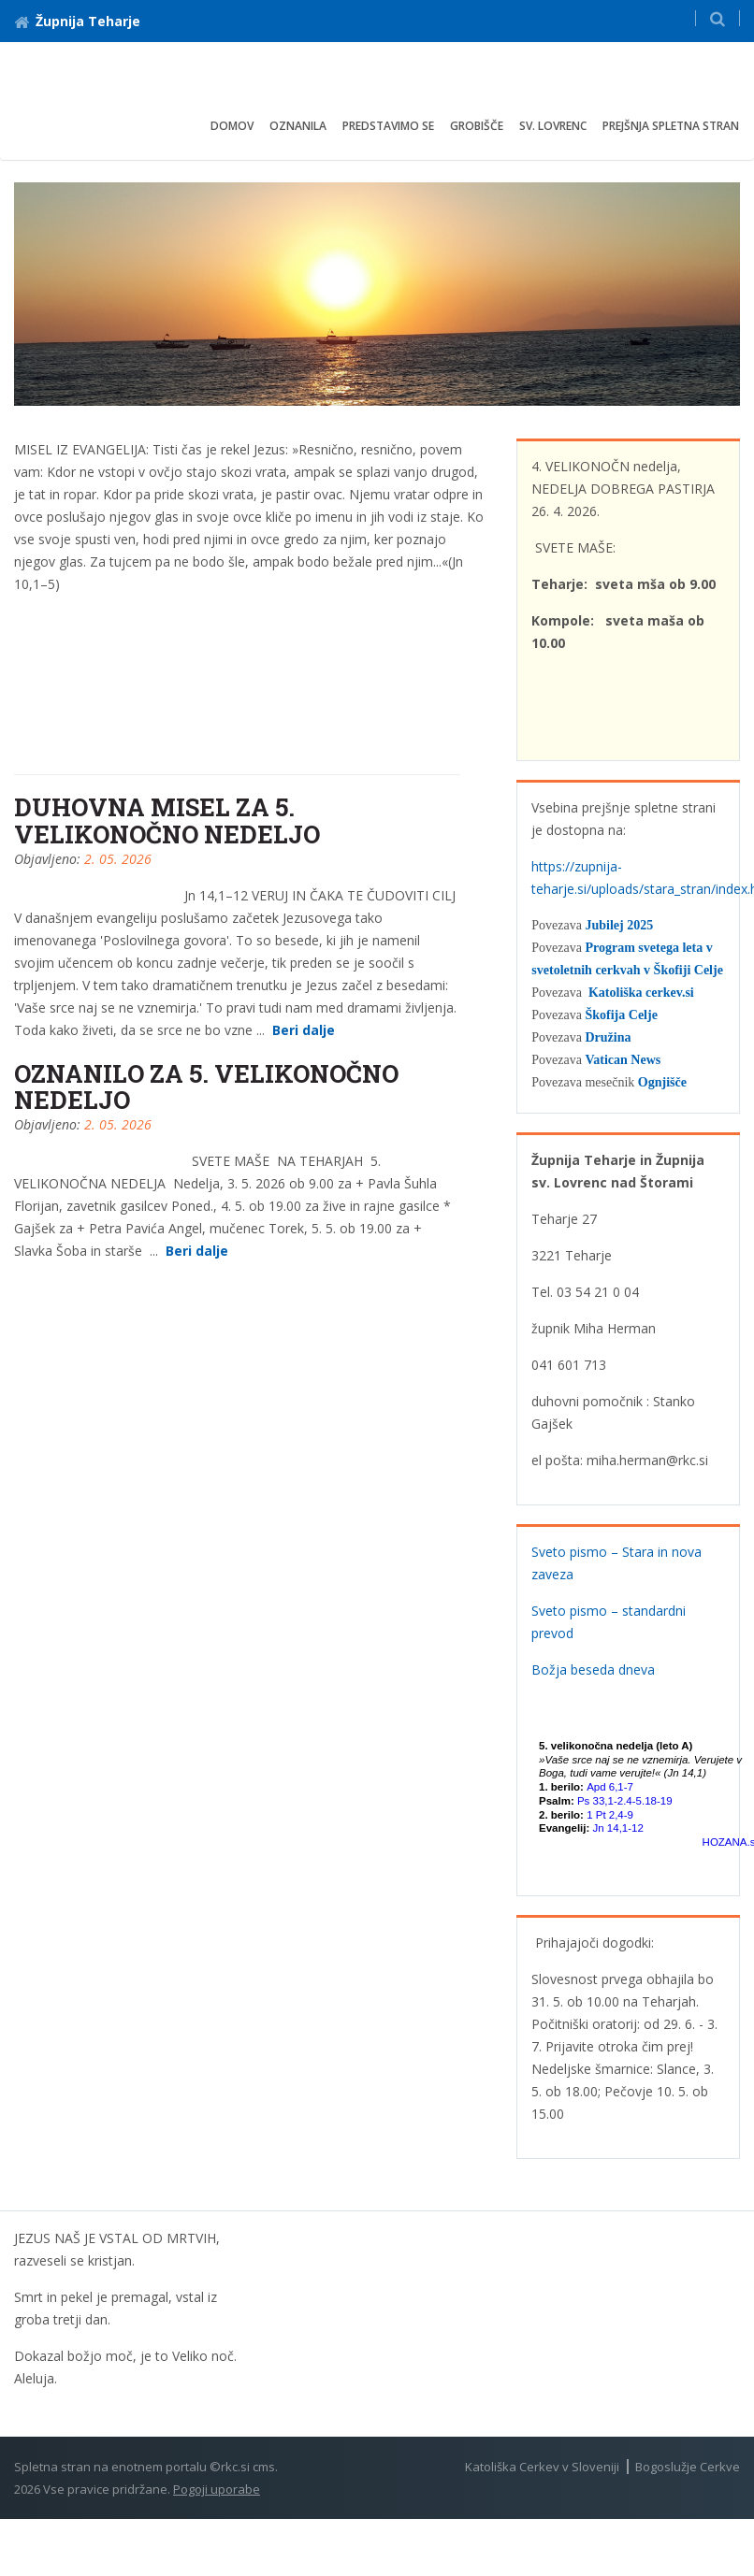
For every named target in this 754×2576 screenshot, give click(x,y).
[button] (717, 18)
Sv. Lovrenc (553, 126)
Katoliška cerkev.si (641, 993)
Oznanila (297, 126)
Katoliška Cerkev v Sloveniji (542, 2466)
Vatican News (622, 1060)
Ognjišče (662, 1082)
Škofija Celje (621, 1015)
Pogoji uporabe (216, 2489)
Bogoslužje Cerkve (687, 2466)
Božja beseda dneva (593, 1669)
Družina (608, 1037)
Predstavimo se (388, 126)
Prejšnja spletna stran (670, 126)
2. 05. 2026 (118, 859)
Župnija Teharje (77, 21)
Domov (232, 126)
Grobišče (476, 126)
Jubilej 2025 (619, 925)
